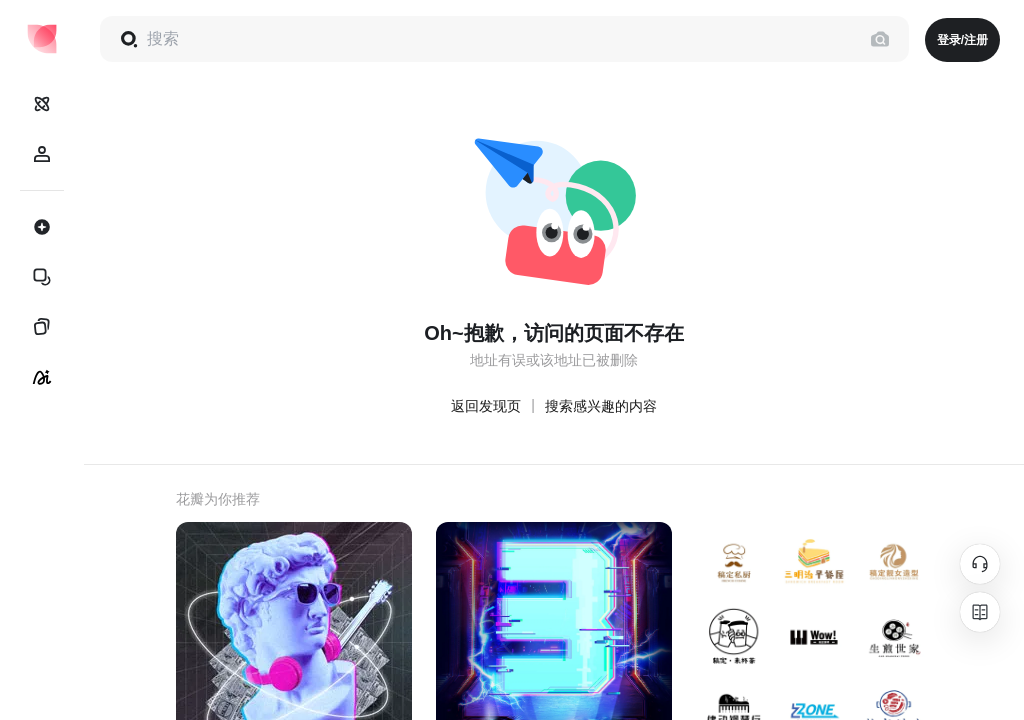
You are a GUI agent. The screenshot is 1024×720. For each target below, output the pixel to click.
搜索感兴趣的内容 (601, 406)
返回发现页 (486, 406)
